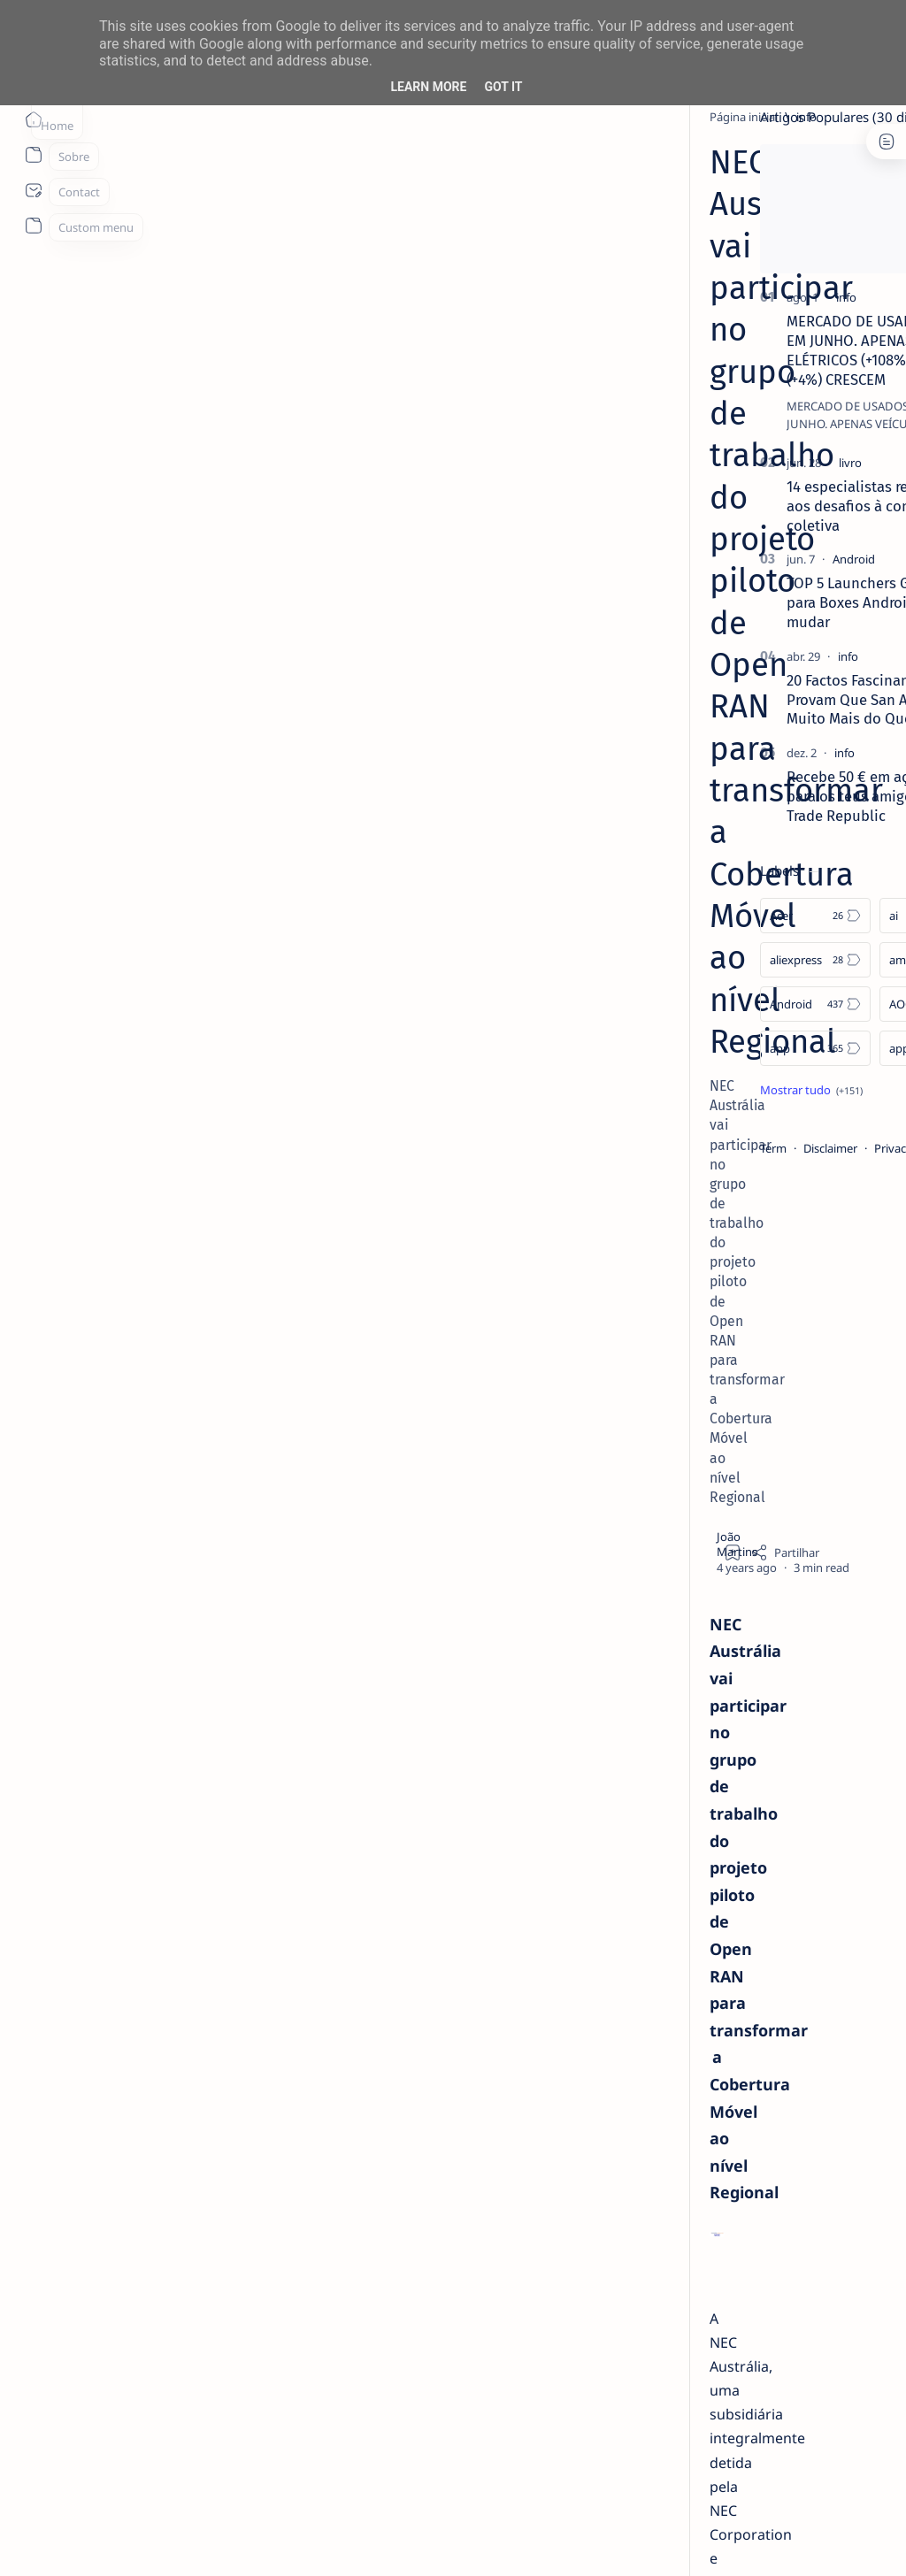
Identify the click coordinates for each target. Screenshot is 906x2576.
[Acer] (711, 915)
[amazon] (831, 960)
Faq (835, 1148)
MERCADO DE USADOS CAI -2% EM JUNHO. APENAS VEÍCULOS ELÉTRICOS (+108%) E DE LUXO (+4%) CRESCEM (782, 349)
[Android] (750, 559)
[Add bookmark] (541, 393)
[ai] (831, 915)
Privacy (790, 1148)
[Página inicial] (33, 119)
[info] (183, 117)
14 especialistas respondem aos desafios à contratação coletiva (775, 506)
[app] (711, 1048)
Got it (503, 87)
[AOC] (831, 1004)
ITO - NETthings (169, 2541)
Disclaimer (727, 1148)
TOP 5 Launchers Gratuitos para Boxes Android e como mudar (773, 602)
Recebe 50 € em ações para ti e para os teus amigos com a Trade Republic (785, 796)
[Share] (593, 393)
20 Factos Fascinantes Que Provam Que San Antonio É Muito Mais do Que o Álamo (775, 699)
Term (669, 1148)
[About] (33, 154)
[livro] (746, 462)
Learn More (428, 87)
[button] (799, 2540)
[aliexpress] (711, 960)
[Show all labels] (707, 1090)
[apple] (831, 1048)
